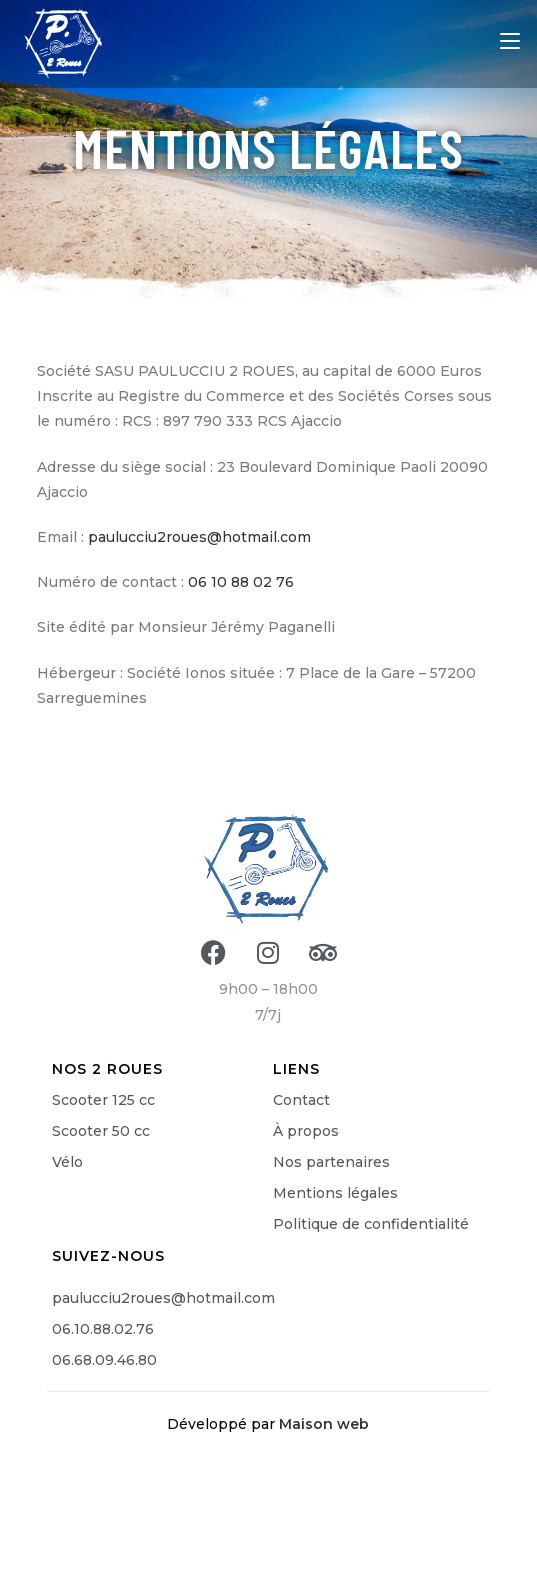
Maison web (324, 1424)
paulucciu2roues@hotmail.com (199, 537)
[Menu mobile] (510, 41)
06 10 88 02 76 (241, 582)
